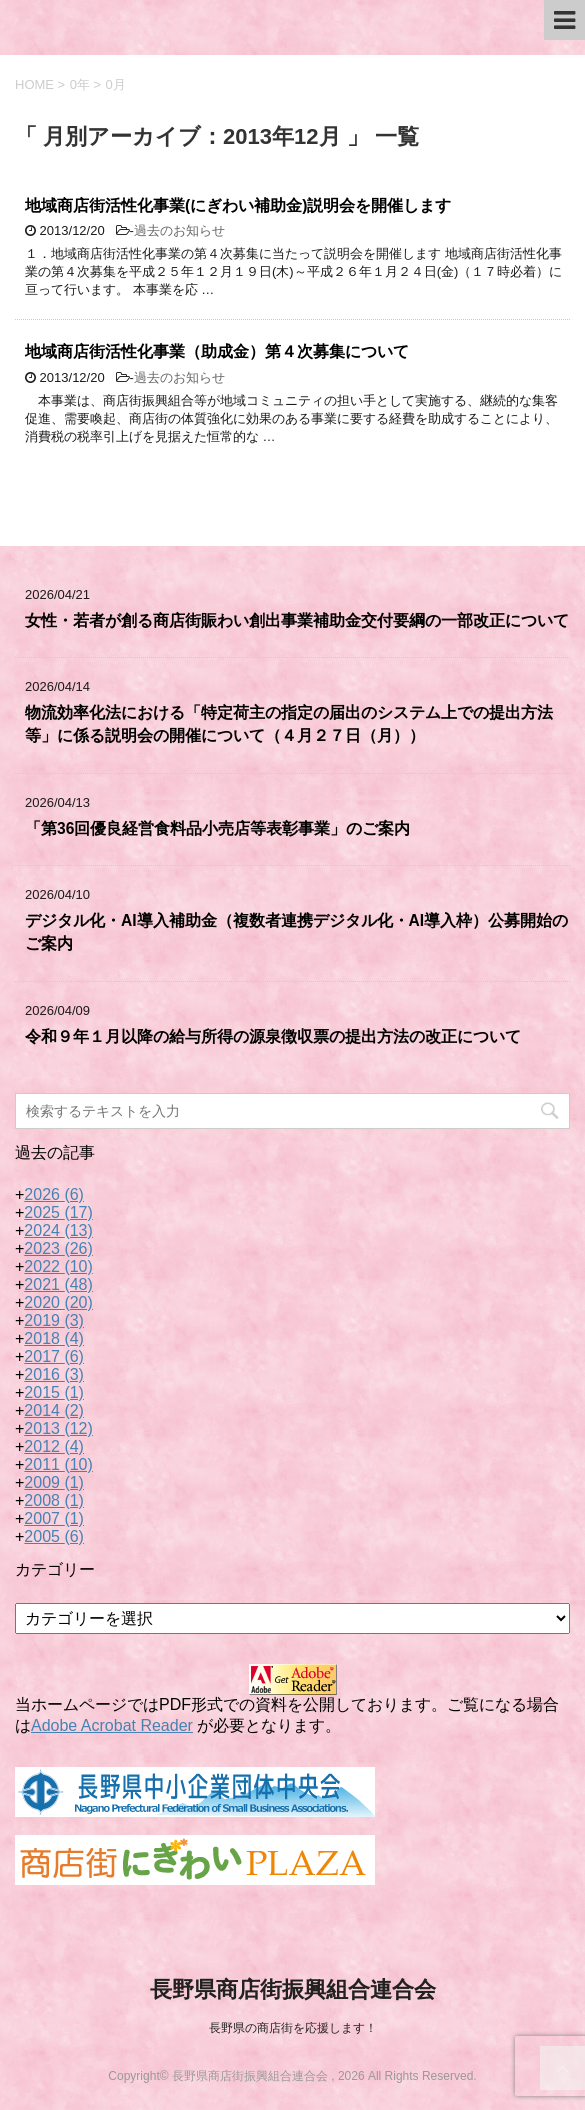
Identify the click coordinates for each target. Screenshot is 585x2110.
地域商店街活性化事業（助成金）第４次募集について (217, 351)
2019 (54, 1320)
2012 (54, 1446)
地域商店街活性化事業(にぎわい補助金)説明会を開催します (238, 205)
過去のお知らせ (179, 230)
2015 (54, 1392)
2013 (58, 1428)
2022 (58, 1266)
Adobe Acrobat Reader (112, 1725)
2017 (54, 1356)
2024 (58, 1230)
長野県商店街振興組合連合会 (293, 1989)
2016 (54, 1374)
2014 (54, 1410)
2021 (58, 1284)
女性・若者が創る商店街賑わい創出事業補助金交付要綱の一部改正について (297, 620)
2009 (54, 1482)
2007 (54, 1518)
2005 (54, 1536)
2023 (58, 1248)
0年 (80, 84)
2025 (58, 1212)
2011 (58, 1464)
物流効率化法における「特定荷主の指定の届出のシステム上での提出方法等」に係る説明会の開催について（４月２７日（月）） (289, 724)
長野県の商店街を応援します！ (293, 2028)
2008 (54, 1500)
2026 (54, 1194)
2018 (54, 1338)
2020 (58, 1302)
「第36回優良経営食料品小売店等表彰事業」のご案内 (217, 828)
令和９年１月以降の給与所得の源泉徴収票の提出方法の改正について (273, 1036)
